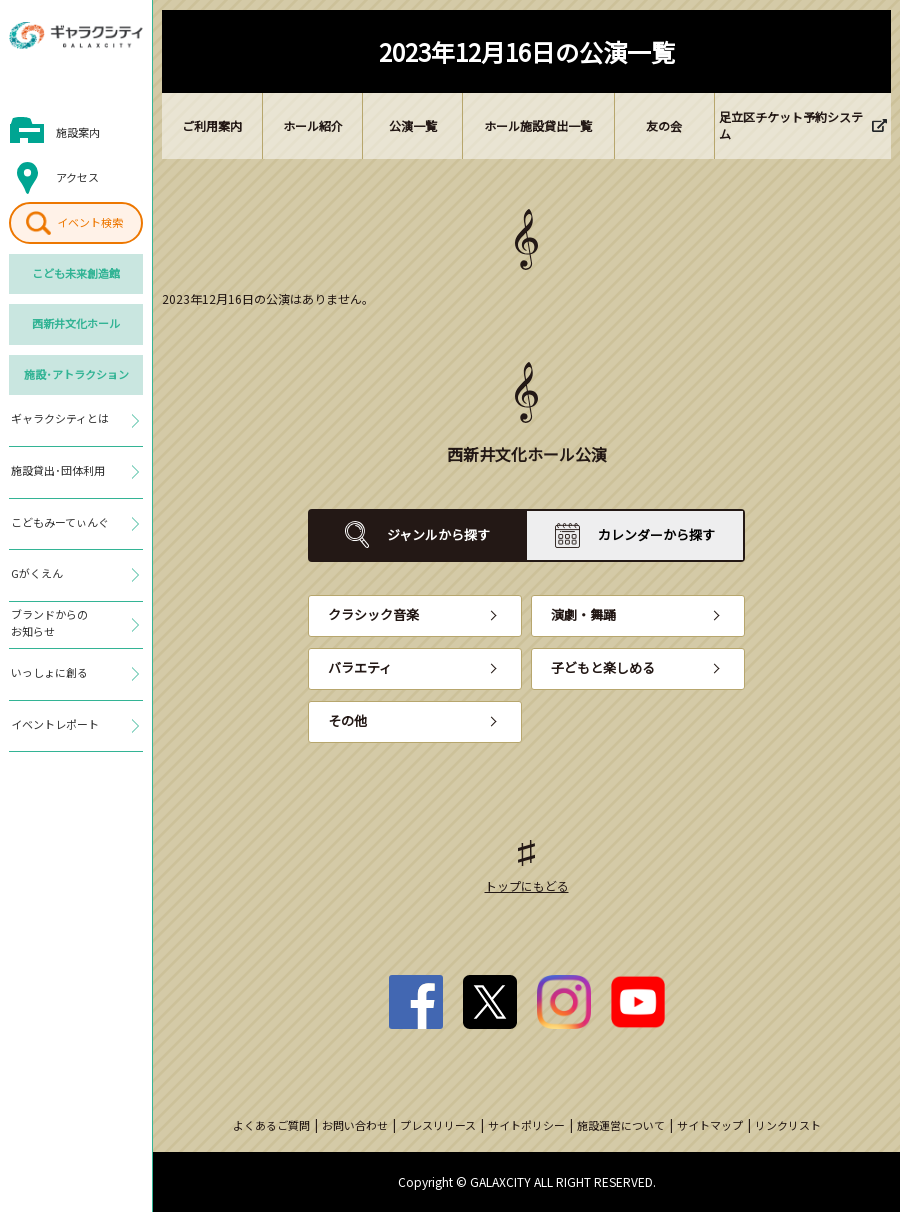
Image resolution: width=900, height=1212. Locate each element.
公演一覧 (413, 125)
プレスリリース (438, 1125)
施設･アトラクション (76, 374)
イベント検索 (90, 222)
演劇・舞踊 (583, 614)
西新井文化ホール (76, 323)
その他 (347, 720)
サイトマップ (710, 1125)
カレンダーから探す (656, 534)
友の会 (664, 125)
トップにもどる (527, 885)
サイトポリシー (526, 1125)
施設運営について (621, 1125)
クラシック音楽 (373, 614)
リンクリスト (788, 1125)
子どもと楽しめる (603, 667)
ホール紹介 (313, 125)
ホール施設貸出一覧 (538, 125)
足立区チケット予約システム (791, 125)
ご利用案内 (212, 125)
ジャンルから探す (438, 534)
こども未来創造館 (76, 273)
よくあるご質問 (271, 1125)
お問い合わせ (355, 1125)
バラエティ (360, 667)
